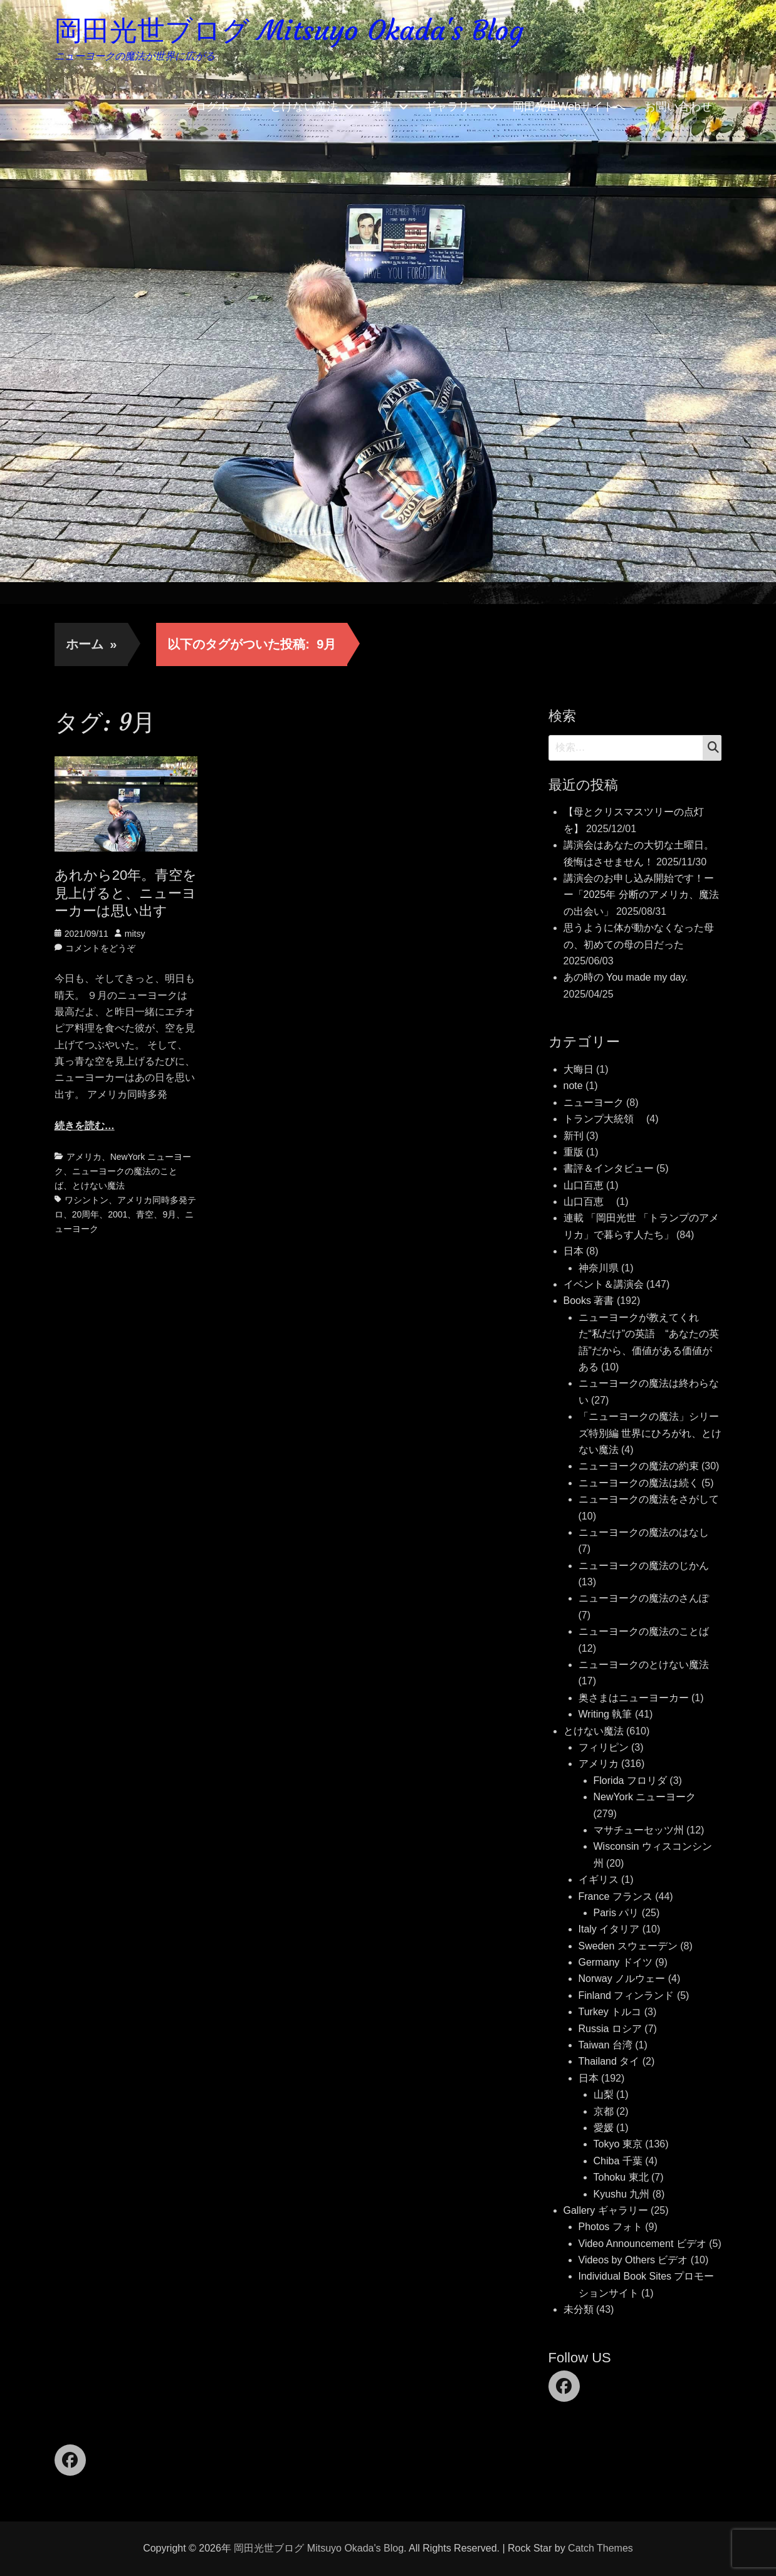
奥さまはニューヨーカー (634, 1697)
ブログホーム (217, 106)
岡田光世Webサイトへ (569, 106)
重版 (574, 1152)
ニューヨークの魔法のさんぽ (644, 1598)
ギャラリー (452, 106)
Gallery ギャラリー (606, 2210)
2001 (117, 1214)
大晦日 (579, 1069)
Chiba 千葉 (618, 2161)
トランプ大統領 (604, 1118)
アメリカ (84, 1157)
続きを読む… (85, 1125)
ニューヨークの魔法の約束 (639, 1466)
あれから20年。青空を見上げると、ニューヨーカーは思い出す (126, 893)
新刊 (574, 1135)
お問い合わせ (678, 106)
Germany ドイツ (616, 1962)
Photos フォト (610, 2226)
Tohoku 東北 (621, 2177)
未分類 (579, 2309)
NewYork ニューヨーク (645, 1796)
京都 (604, 2111)
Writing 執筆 (605, 1714)
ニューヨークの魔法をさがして (649, 1499)
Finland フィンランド (626, 1995)
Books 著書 (589, 1300)
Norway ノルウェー (622, 1978)
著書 (381, 106)
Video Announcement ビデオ (642, 2243)
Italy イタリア (609, 1929)
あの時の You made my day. (626, 977)
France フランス (616, 1896)
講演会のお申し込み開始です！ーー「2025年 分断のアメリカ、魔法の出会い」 (641, 895)
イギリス (599, 1879)
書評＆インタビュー (609, 1168)
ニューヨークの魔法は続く (639, 1483)
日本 (574, 1251)
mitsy (135, 934)
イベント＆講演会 (604, 1284)
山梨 (604, 2094)
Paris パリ (616, 1912)
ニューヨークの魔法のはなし (644, 1532)
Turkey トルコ (610, 2011)
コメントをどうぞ (100, 948)
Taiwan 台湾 (605, 2045)
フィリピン (604, 1747)
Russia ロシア (610, 2028)
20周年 (86, 1214)
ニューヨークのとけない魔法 (644, 1664)
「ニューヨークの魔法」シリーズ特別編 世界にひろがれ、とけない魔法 (650, 1433)
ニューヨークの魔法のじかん (644, 1565)
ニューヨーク (594, 1102)
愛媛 (604, 2127)
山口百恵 (584, 1185)
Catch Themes (600, 2548)
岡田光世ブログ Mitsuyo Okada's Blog (289, 30)
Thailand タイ (609, 2061)
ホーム (91, 644)
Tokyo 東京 (618, 2144)
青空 (145, 1214)
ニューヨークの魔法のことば (644, 1631)
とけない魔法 (304, 106)
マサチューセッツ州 (639, 1830)
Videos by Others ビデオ (633, 2260)
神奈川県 (599, 1268)
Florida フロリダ (630, 1780)
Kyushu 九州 (622, 2194)
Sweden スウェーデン (628, 1946)
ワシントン (86, 1200)
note (573, 1085)
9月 (169, 1214)
